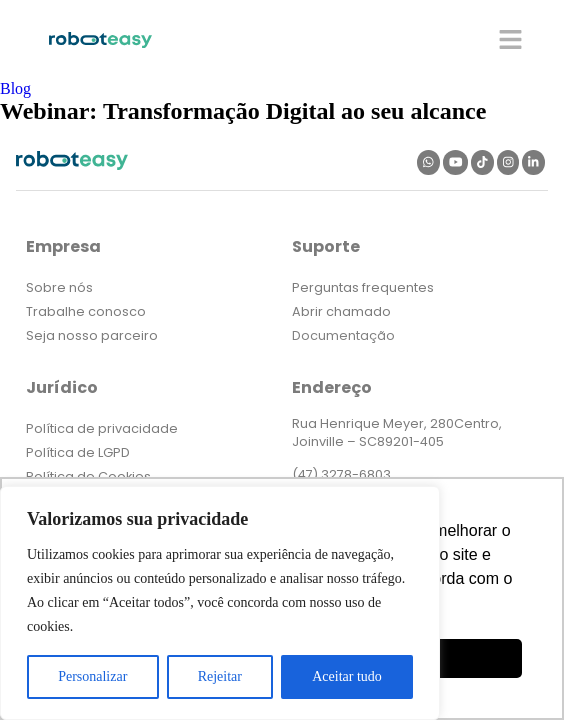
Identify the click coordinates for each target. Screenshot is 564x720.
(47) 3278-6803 (341, 474)
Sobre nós (59, 287)
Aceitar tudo (347, 676)
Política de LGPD (78, 452)
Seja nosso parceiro (92, 335)
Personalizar (92, 676)
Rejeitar (220, 676)
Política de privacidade (102, 428)
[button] (511, 39)
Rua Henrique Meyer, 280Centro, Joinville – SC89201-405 (397, 432)
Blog (15, 88)
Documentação (343, 335)
